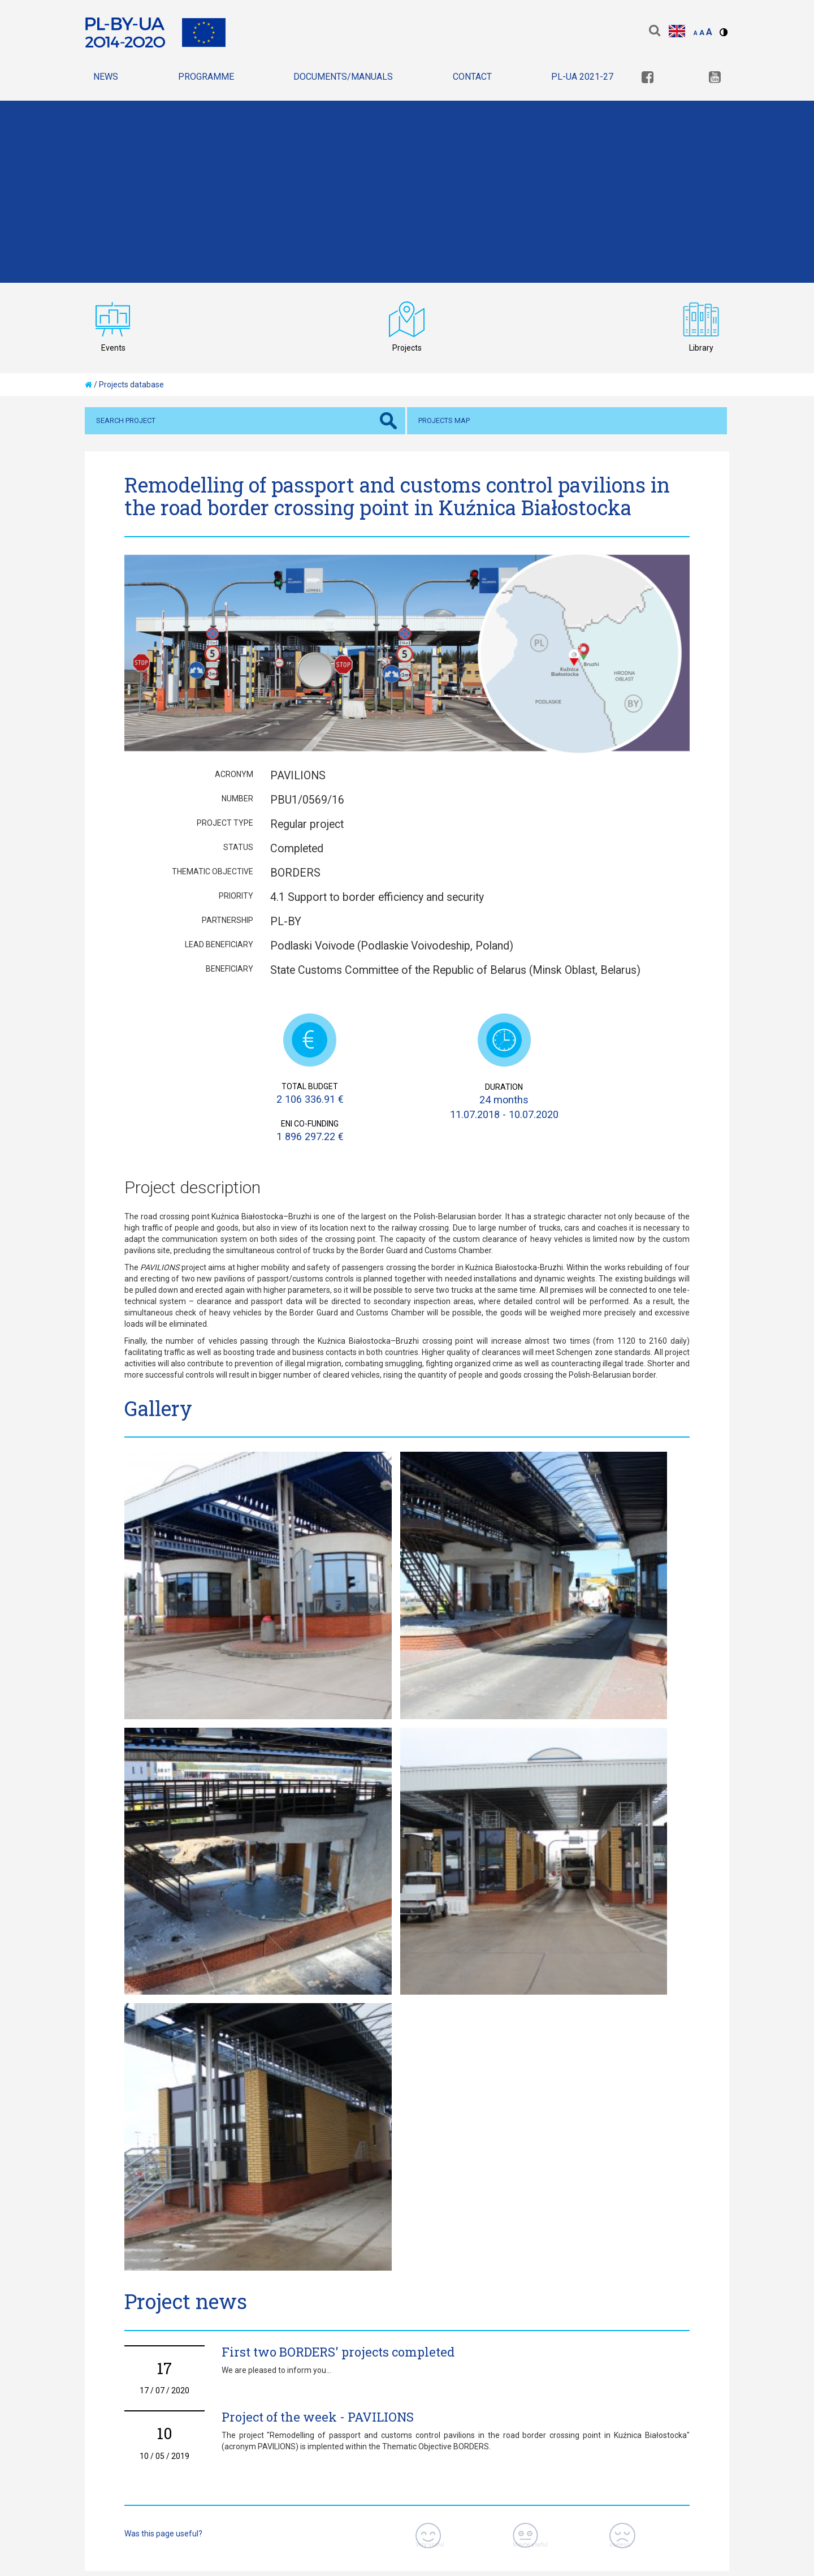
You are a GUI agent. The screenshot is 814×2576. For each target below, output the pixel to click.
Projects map (444, 420)
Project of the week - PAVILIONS (318, 1972)
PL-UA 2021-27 (582, 76)
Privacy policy (161, 2369)
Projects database (131, 384)
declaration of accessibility (329, 2369)
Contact (472, 76)
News (105, 76)
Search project (125, 420)
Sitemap (230, 2369)
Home (97, 2369)
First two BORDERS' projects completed (338, 1906)
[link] (647, 78)
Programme (206, 76)
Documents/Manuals (343, 76)
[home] (88, 385)
